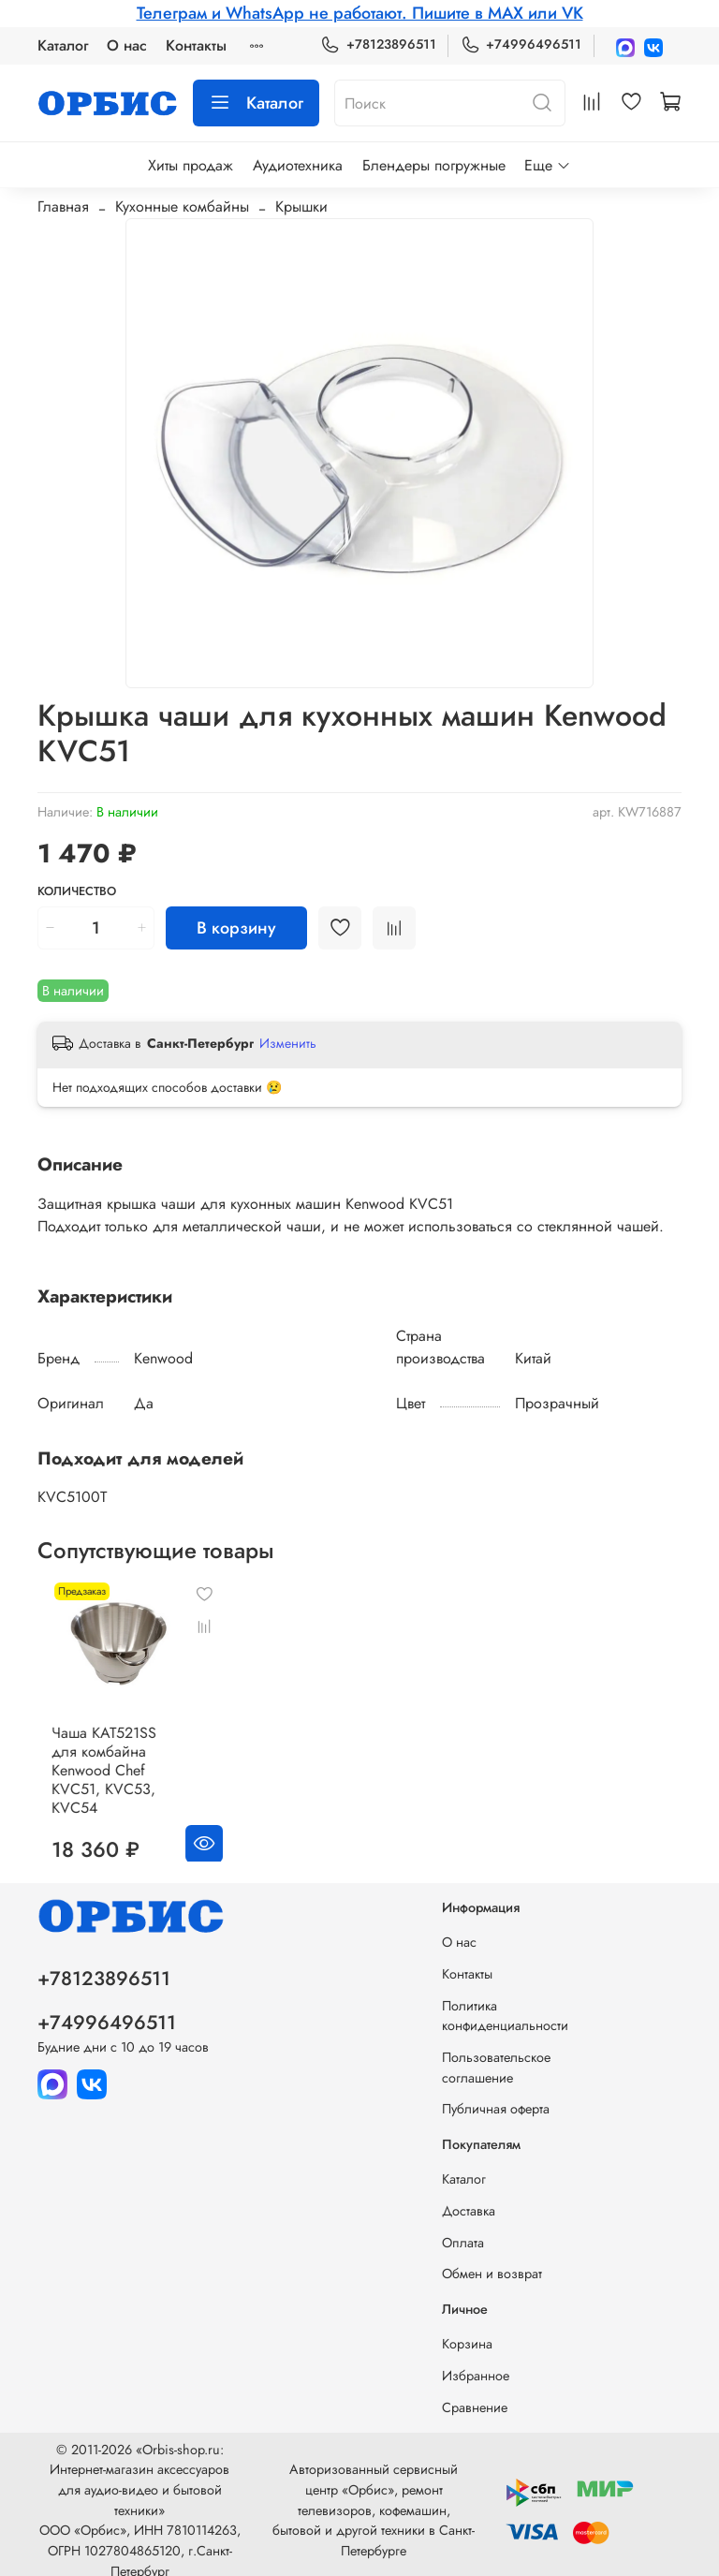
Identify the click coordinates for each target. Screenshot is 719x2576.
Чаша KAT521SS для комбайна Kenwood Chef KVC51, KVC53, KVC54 (127, 1757)
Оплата (463, 2229)
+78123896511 (377, 44)
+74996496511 (521, 44)
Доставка (468, 2198)
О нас (127, 45)
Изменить (287, 1043)
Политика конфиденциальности (505, 2003)
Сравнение (474, 2394)
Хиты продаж (190, 165)
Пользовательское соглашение (496, 2055)
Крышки (301, 206)
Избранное (475, 2363)
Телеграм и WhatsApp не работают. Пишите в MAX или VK (360, 13)
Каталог (62, 45)
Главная (63, 206)
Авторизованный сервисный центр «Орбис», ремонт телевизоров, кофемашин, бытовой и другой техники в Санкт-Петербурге (373, 2497)
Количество (76, 892)
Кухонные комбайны (182, 206)
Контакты (196, 45)
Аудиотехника (298, 165)
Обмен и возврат (492, 2261)
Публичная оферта (496, 2096)
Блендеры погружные (434, 165)
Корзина (467, 2331)
